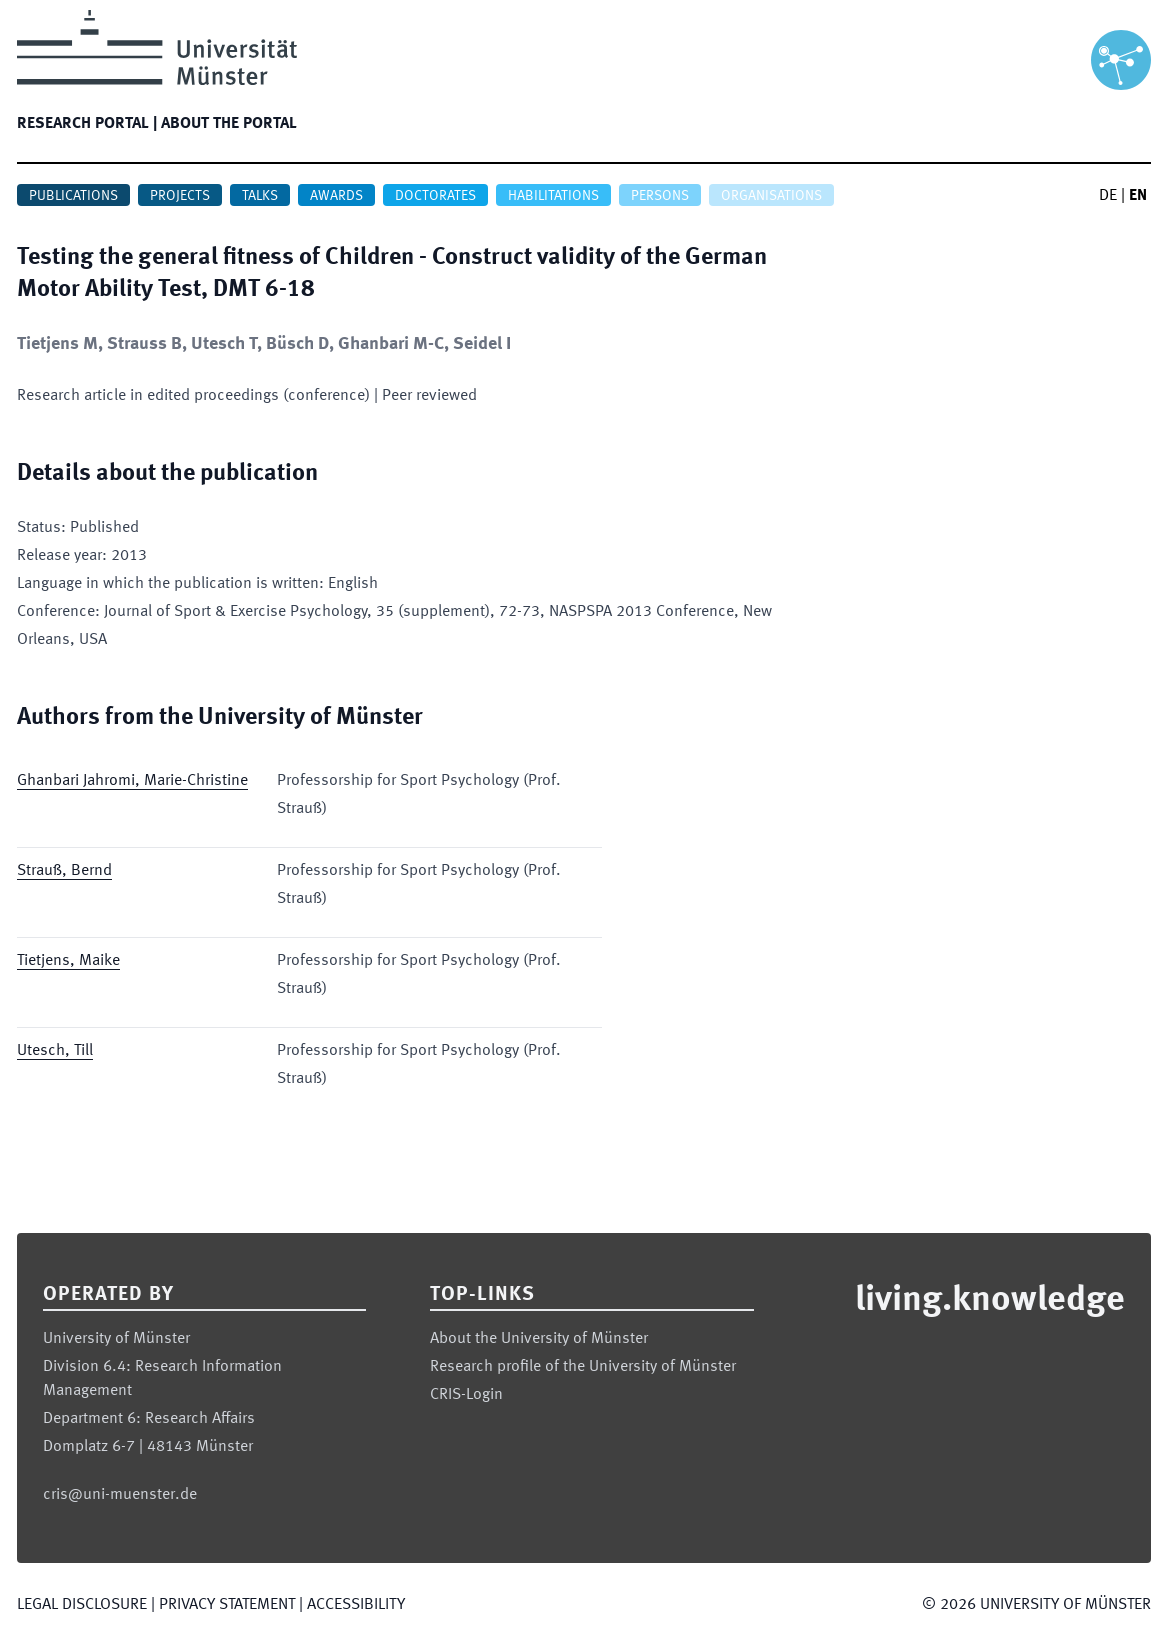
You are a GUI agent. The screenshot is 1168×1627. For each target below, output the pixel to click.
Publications (73, 196)
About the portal (229, 124)
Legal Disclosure (82, 1605)
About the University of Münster (539, 1339)
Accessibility (356, 1605)
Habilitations (553, 196)
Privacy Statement (227, 1605)
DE (1108, 196)
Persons (660, 196)
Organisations (771, 196)
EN (1138, 196)
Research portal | (87, 124)
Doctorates (435, 196)
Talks (260, 196)
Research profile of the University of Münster (583, 1367)
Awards (336, 196)
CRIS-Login (466, 1395)
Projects (180, 196)
